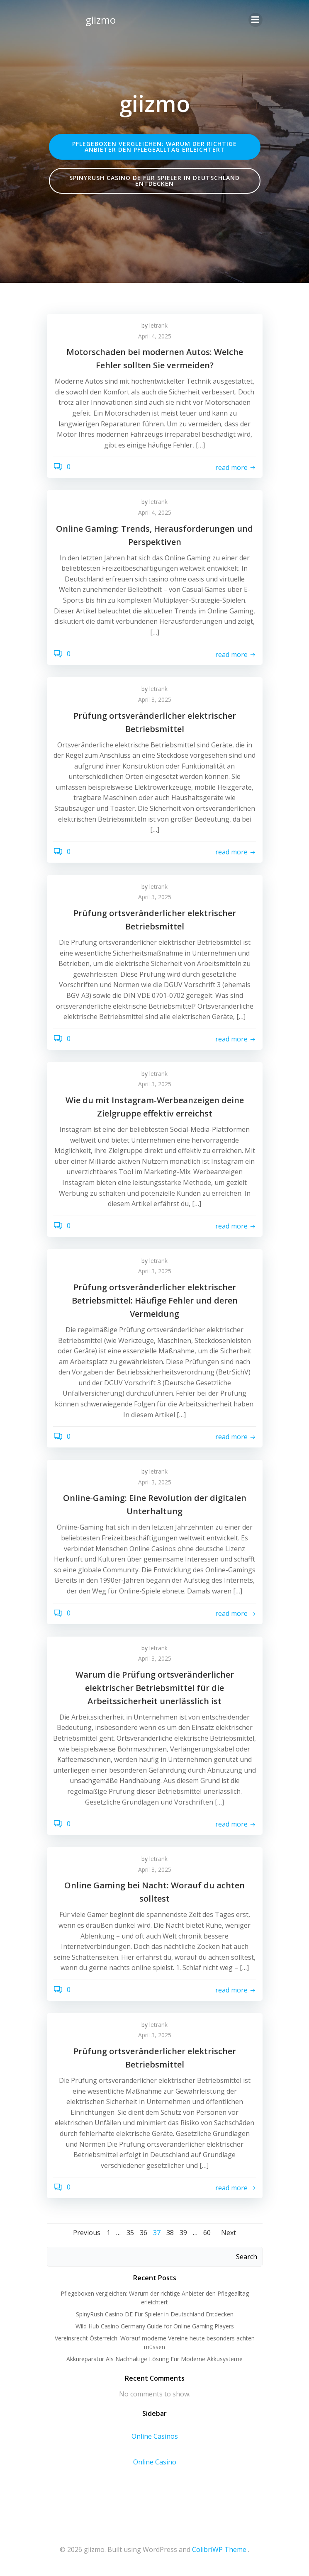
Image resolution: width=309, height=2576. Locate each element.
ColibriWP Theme (219, 2549)
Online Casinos (154, 2436)
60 (207, 2232)
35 (130, 2232)
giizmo (100, 20)
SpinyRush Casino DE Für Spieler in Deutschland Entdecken (155, 2314)
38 (170, 2232)
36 (143, 2232)
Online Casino (154, 2462)
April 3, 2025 (154, 699)
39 (183, 2232)
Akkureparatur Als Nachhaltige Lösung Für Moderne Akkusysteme (154, 2359)
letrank (158, 325)
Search (246, 2256)
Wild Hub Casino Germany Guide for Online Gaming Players (154, 2326)
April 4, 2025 (154, 336)
